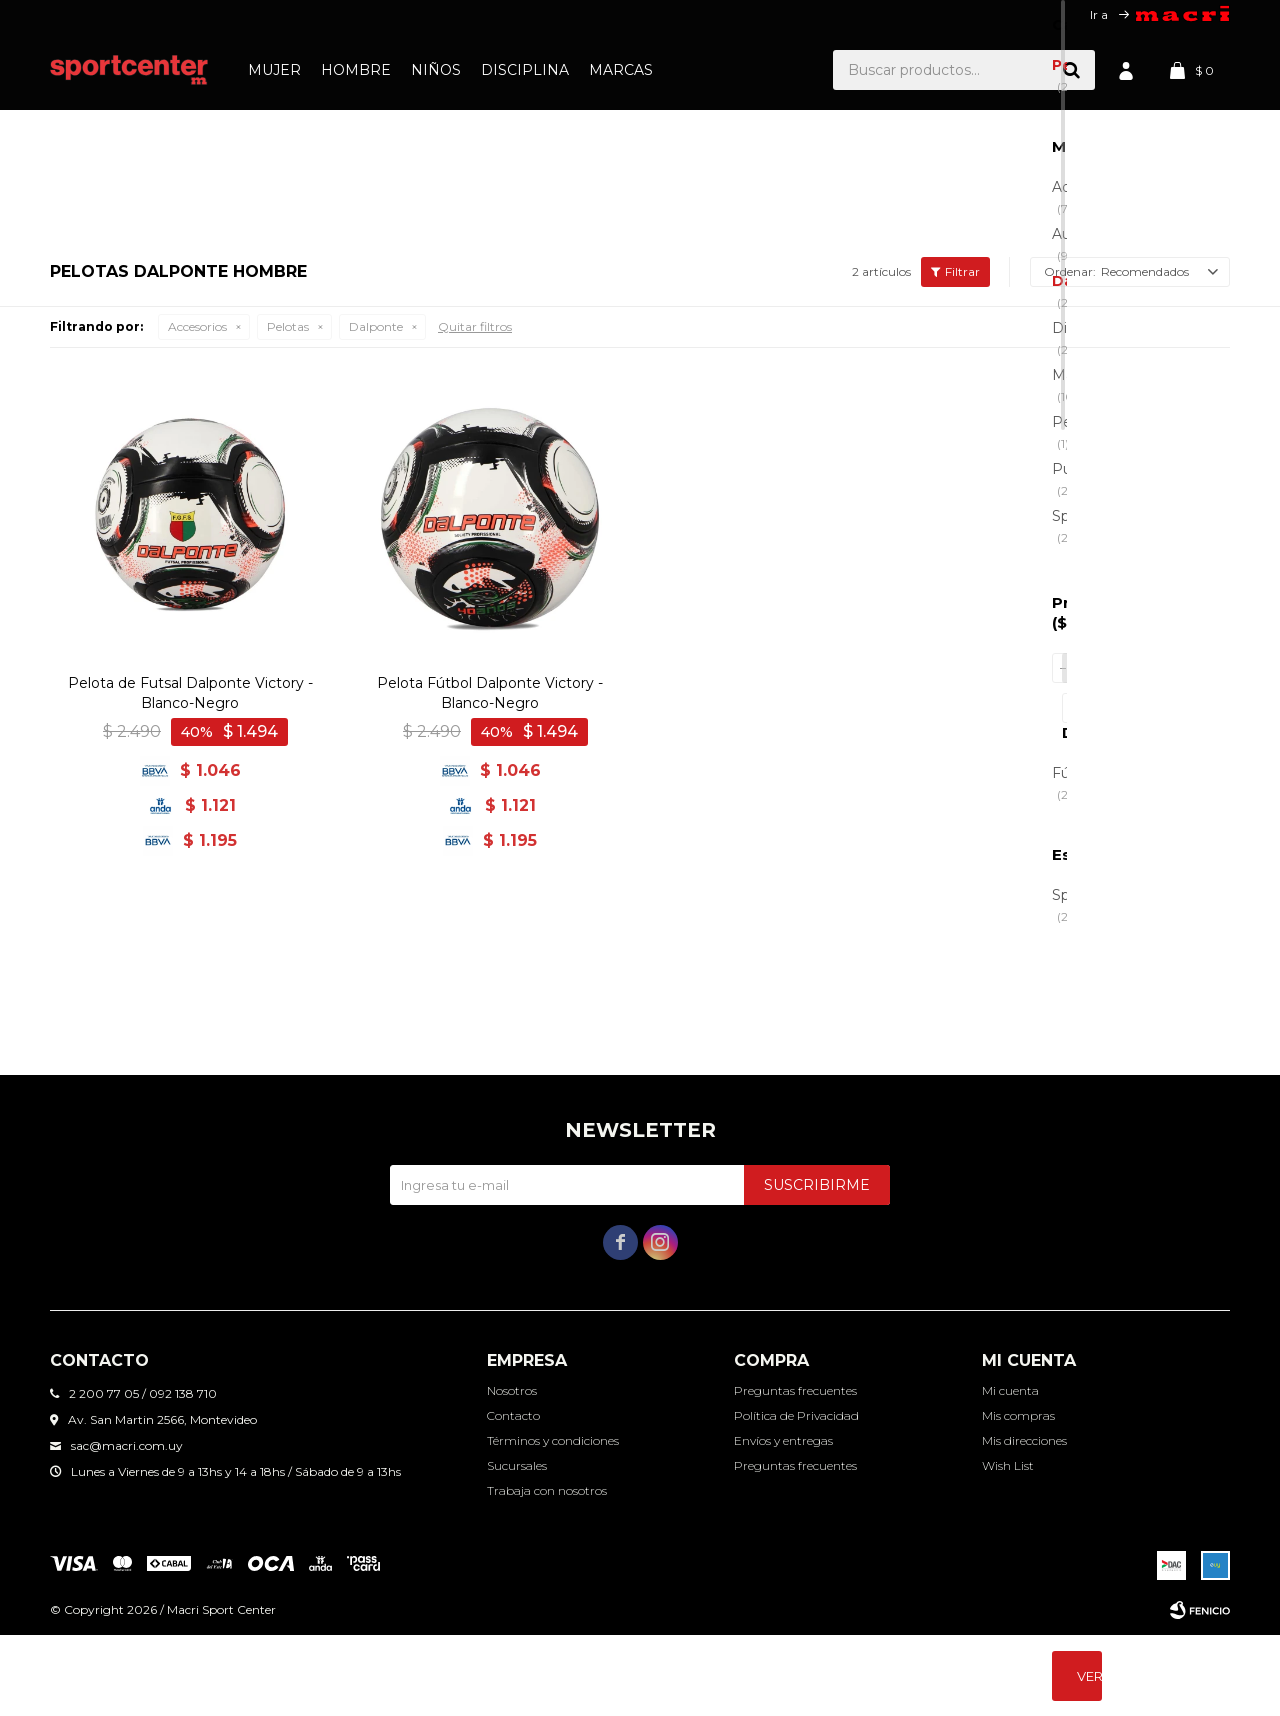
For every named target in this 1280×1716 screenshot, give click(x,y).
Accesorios (197, 571)
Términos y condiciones (553, 1521)
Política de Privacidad (796, 1496)
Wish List (1008, 1546)
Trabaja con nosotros (547, 1571)
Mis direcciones (1024, 1521)
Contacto (513, 1496)
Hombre (356, 70)
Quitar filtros (475, 571)
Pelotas (288, 571)
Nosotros (512, 1471)
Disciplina (525, 70)
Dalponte (376, 571)
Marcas (621, 70)
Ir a (1099, 14)
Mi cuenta (1010, 1471)
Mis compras (1018, 1496)
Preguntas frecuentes (795, 1471)
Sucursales (517, 1546)
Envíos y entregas (783, 1521)
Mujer (274, 70)
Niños (436, 70)
